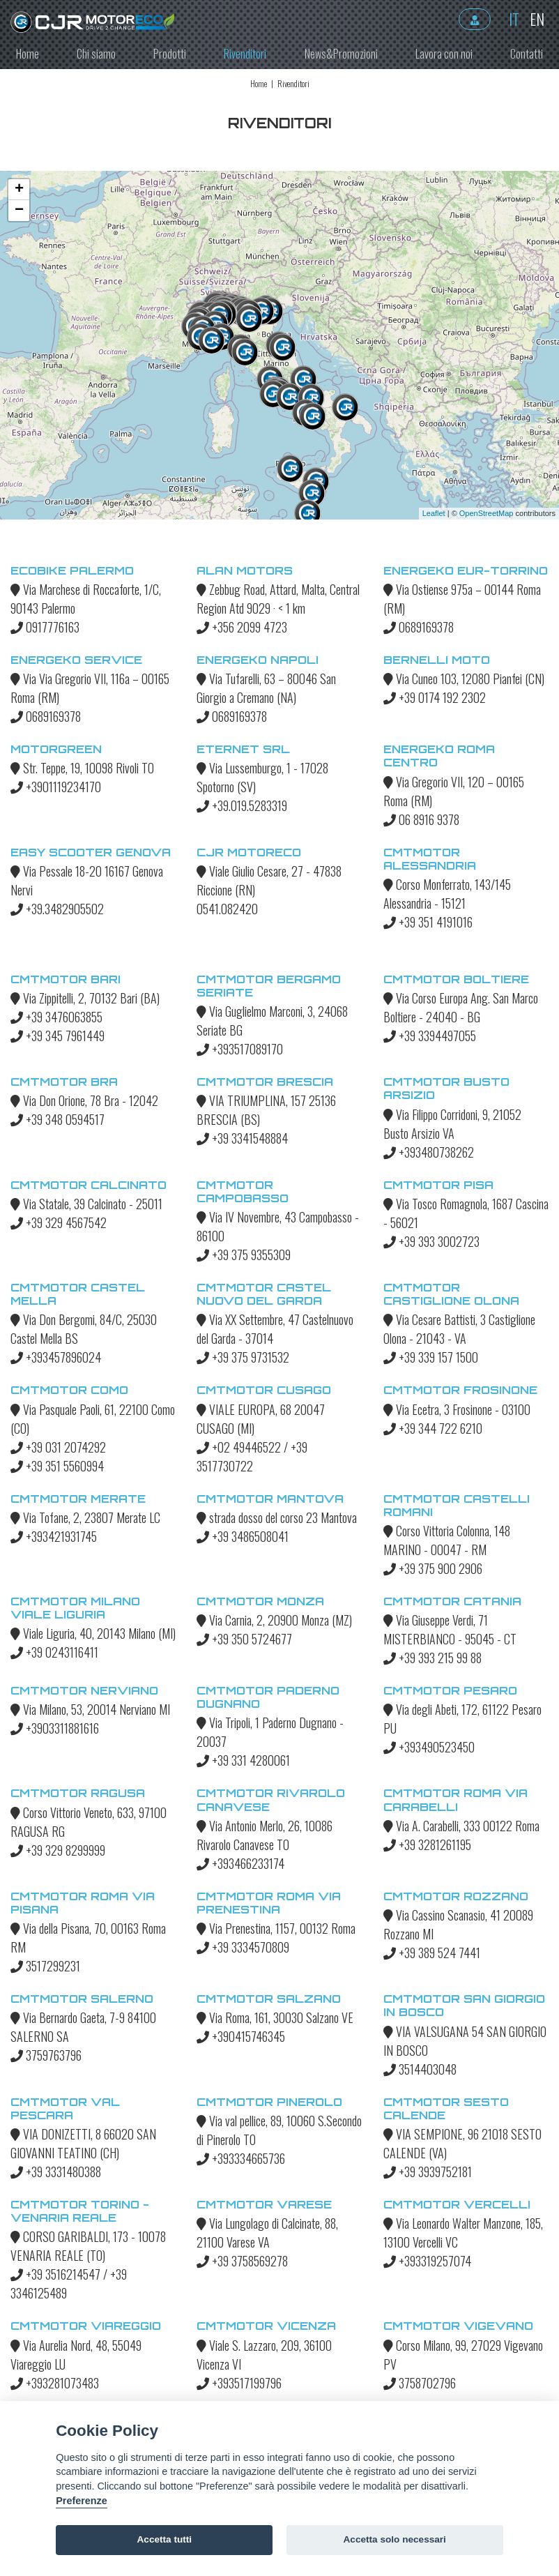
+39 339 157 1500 (430, 1357)
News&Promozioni (341, 53)
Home (27, 53)
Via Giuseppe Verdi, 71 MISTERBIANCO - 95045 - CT (449, 1629)
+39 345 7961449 (57, 1035)
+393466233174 (240, 1863)
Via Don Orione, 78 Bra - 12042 (84, 1100)
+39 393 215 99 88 (432, 1658)
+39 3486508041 (243, 1536)
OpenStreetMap (486, 513)
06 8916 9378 (421, 819)
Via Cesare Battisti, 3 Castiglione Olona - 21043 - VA (459, 1328)
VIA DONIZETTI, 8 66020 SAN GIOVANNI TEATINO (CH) (83, 2143)
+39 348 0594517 (57, 1119)
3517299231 (45, 1966)
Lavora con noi (444, 53)
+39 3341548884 (242, 1138)
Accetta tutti (164, 2539)
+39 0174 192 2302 (434, 697)
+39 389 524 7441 (431, 1953)
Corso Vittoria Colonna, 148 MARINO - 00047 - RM (446, 1540)
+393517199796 (239, 2383)
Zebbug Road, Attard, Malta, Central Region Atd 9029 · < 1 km (278, 598)
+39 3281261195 (427, 1844)
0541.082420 (227, 909)
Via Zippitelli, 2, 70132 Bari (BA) (85, 998)
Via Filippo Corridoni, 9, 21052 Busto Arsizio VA (452, 1123)
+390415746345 (241, 2036)
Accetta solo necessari (395, 2539)
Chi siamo (96, 53)
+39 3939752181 (427, 2171)
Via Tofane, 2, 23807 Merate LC (85, 1517)
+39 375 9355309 (244, 1254)
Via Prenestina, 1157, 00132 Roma (276, 1928)
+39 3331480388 (55, 2171)
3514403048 (420, 2069)
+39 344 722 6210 (432, 1428)
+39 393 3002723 (431, 1241)
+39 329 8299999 (57, 1850)
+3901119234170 (55, 787)
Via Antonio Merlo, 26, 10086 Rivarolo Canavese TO (264, 1835)
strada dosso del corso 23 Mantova (277, 1517)
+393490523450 (429, 1747)
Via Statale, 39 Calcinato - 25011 (86, 1204)
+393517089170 (240, 1049)
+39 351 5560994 (57, 1466)
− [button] (19, 210)
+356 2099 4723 (242, 627)
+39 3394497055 (429, 1035)
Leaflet (433, 513)
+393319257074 (427, 2261)
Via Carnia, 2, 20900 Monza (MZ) (274, 1620)
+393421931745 (53, 1536)
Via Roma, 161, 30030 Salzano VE (275, 2017)
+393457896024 (55, 1357)
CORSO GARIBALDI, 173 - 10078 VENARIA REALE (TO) (88, 2245)
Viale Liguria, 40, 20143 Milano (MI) (93, 1633)
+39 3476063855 (56, 1017)
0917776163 (44, 627)
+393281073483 (54, 2383)
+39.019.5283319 (242, 805)
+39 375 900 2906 (432, 1568)
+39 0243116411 (54, 1652)
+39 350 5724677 (244, 1639)
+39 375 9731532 (243, 1357)
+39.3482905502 (57, 909)
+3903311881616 (54, 1728)
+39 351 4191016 (428, 922)
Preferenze (81, 2500)
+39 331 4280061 (243, 1760)
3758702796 (419, 2383)
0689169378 (418, 627)
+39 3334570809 (243, 1947)
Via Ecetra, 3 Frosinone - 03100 (456, 1409)
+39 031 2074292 (58, 1447)
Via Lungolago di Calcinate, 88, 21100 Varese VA (267, 2232)
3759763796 (46, 2055)
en (533, 19)
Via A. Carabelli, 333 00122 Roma (461, 1826)
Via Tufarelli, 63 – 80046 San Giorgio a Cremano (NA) (266, 687)
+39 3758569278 (242, 2261)
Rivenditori (245, 53)
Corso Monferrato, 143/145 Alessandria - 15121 (447, 893)
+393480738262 (428, 1152)
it (510, 19)
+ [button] (19, 189)
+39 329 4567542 (58, 1222)
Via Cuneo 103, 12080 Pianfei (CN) (463, 678)
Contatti (526, 53)
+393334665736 (241, 2158)
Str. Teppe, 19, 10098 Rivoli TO (82, 768)
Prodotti (169, 53)
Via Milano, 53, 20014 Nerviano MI (90, 1709)
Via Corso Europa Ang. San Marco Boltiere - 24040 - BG (460, 1007)
